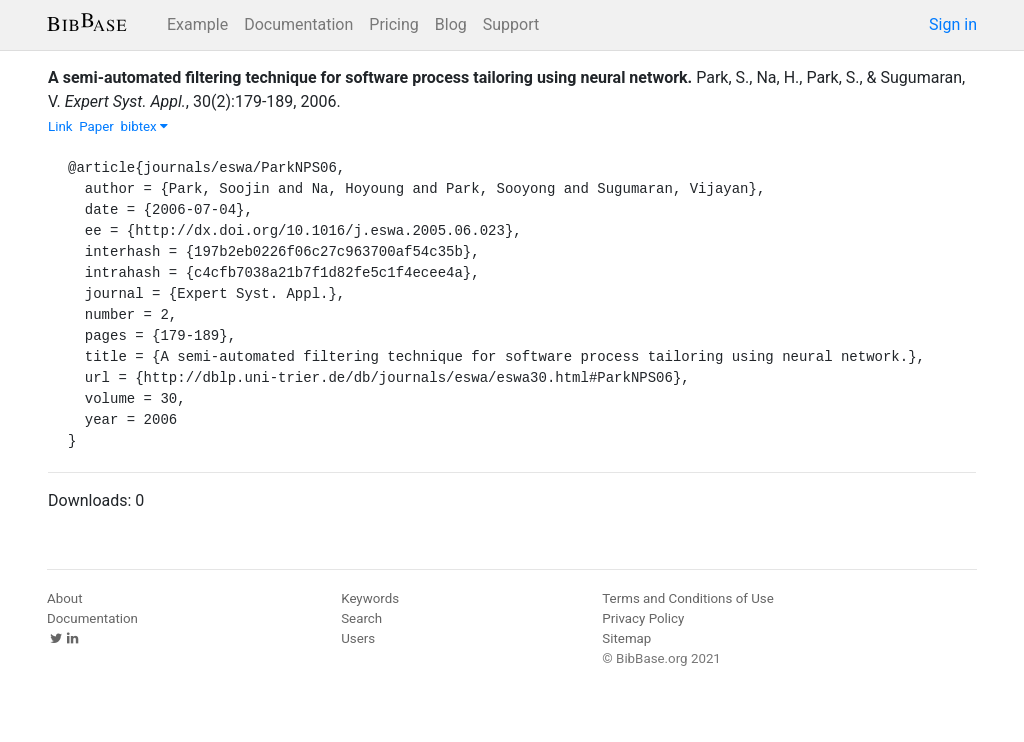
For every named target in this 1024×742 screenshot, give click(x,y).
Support (511, 24)
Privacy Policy (643, 618)
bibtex (144, 126)
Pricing (394, 24)
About (65, 598)
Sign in (953, 24)
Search (361, 618)
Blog (451, 24)
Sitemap (626, 638)
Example (197, 24)
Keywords (370, 598)
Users (358, 638)
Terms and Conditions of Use (687, 598)
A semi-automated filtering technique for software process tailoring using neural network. (370, 77)
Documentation (298, 24)
